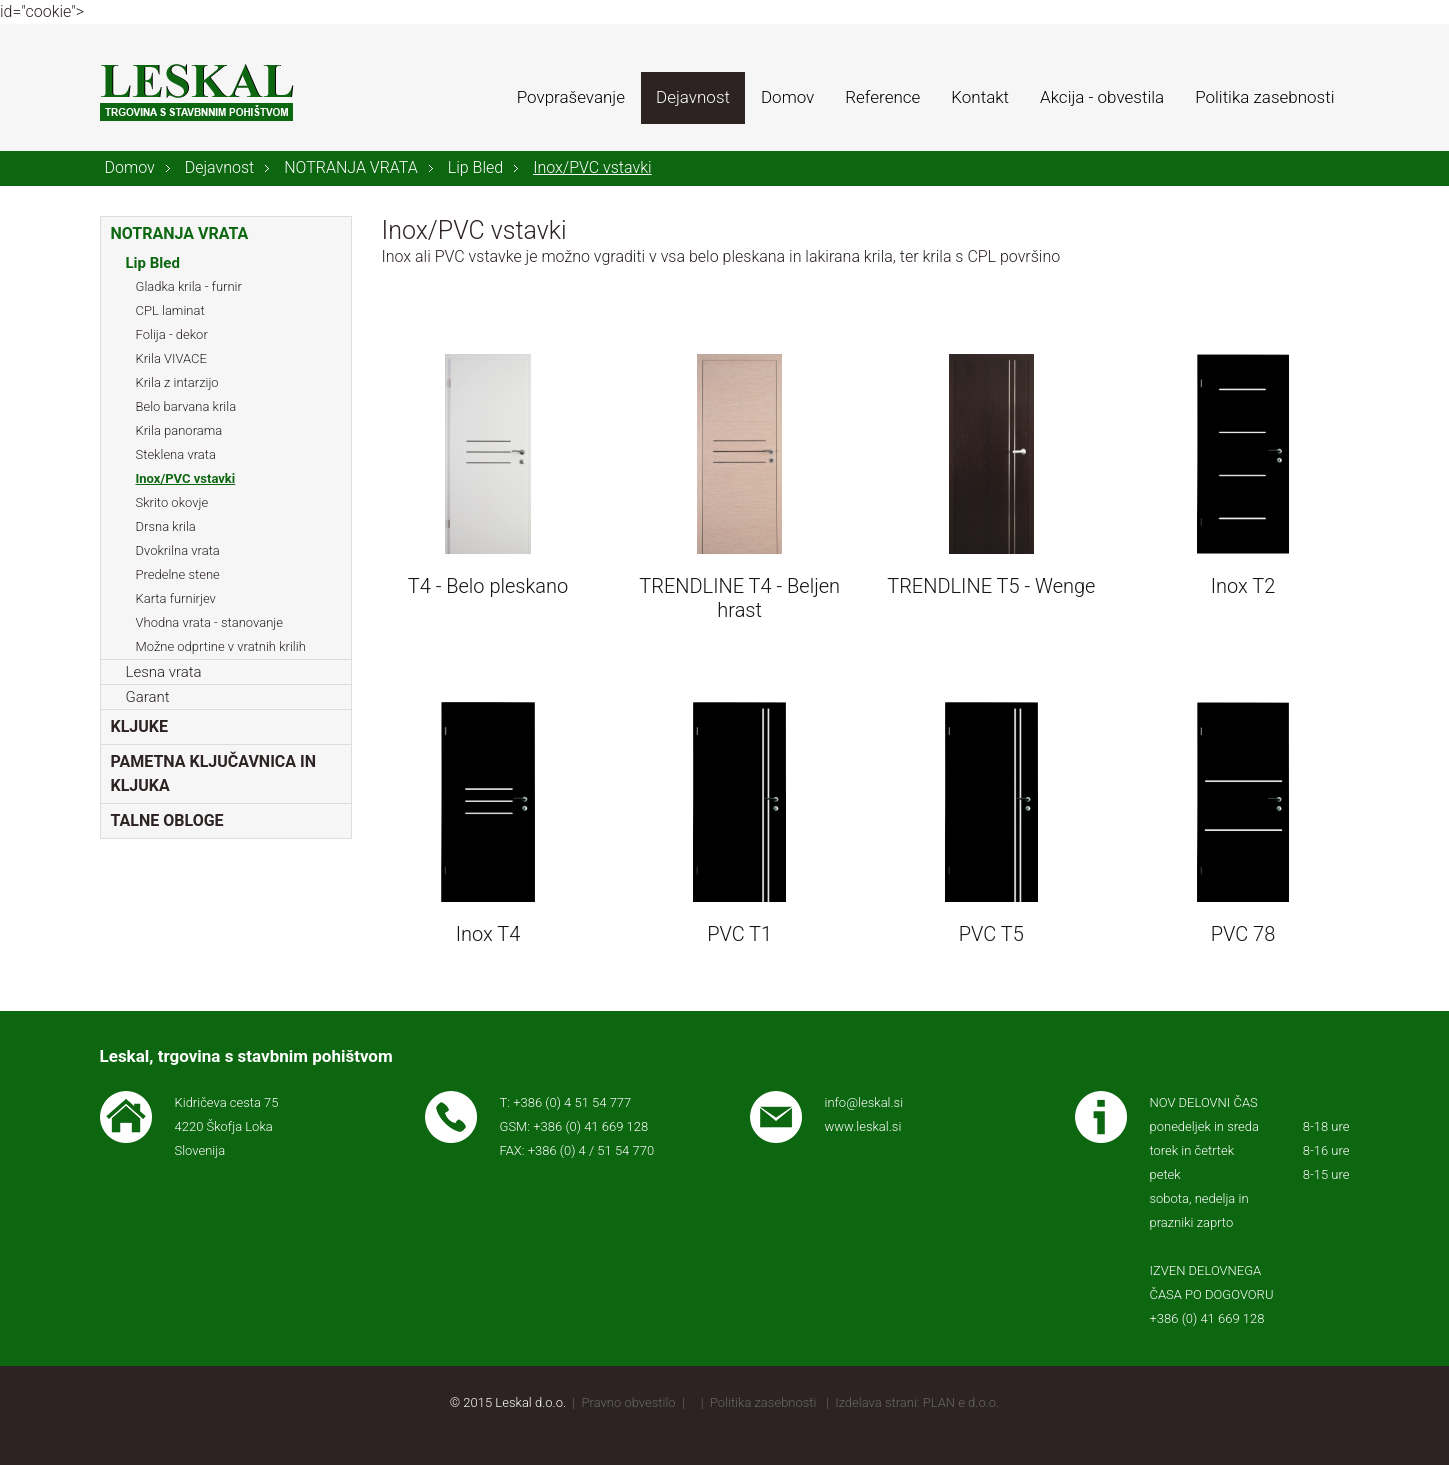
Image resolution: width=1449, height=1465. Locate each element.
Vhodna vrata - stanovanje (210, 622)
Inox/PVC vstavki (592, 167)
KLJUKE (139, 726)
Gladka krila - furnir (189, 286)
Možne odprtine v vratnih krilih (221, 646)
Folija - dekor (172, 334)
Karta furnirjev (176, 598)
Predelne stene (178, 574)
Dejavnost (693, 97)
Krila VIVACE (171, 358)
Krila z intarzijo (177, 382)
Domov (787, 97)
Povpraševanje (571, 97)
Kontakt (980, 97)
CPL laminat (170, 310)
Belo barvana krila (186, 406)
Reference (882, 97)
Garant (148, 697)
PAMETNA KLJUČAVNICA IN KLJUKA (214, 773)
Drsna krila (166, 526)
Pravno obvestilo (629, 1402)
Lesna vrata (164, 672)
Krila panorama (179, 430)
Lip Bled (475, 167)
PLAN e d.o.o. (961, 1402)
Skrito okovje (172, 502)
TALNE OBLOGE (167, 820)
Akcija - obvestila (1102, 97)
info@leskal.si (864, 1102)
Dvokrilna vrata (178, 550)
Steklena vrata (176, 454)
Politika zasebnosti (1264, 97)
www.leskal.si (863, 1126)
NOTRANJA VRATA (351, 167)
